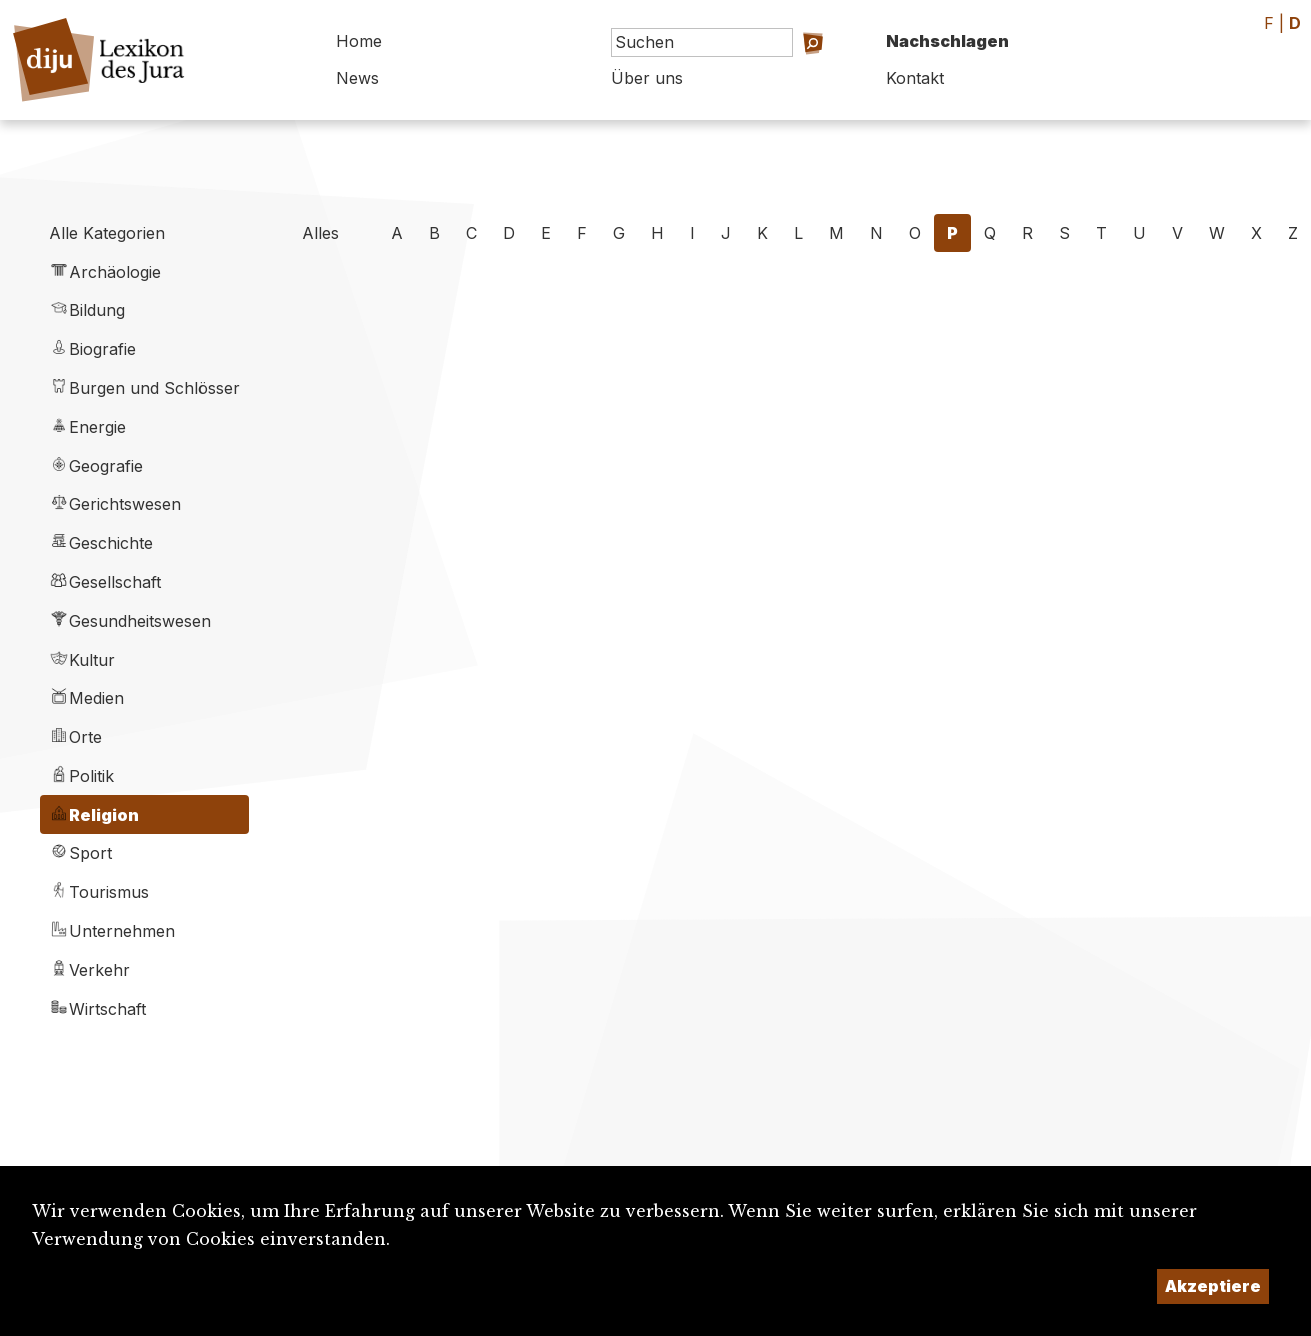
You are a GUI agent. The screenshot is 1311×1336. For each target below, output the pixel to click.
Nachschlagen (947, 41)
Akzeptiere (1213, 1286)
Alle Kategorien (107, 233)
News (357, 78)
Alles (320, 233)
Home (359, 41)
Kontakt (915, 78)
